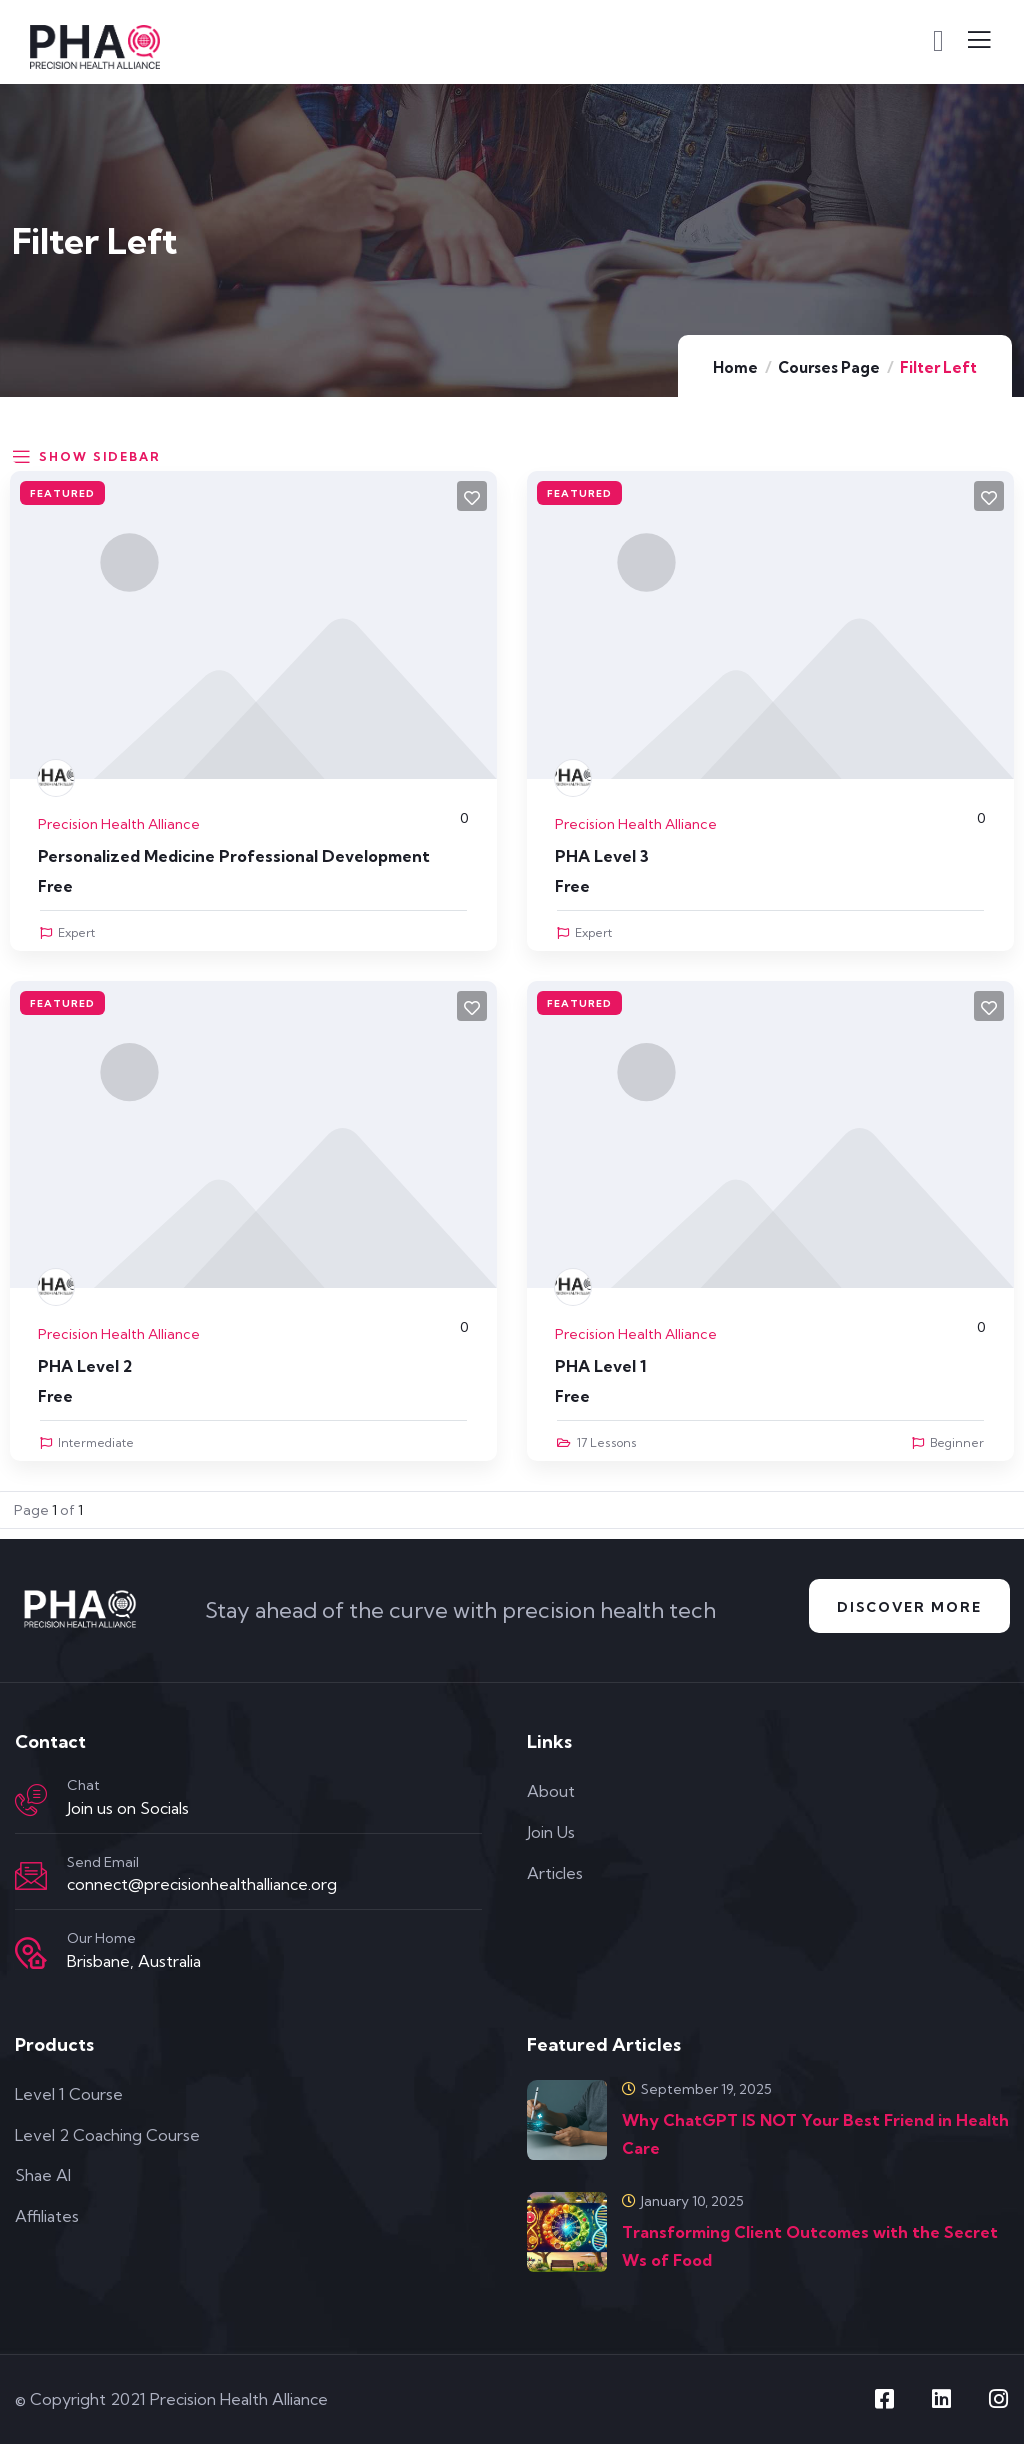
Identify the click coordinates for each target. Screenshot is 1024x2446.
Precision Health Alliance (119, 824)
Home (735, 367)
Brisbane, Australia (134, 1964)
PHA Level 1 (600, 1366)
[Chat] (31, 1803)
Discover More (905, 1608)
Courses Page (829, 367)
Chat (83, 1788)
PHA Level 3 (602, 856)
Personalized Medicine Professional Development (234, 856)
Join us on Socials (128, 1811)
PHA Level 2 (85, 1366)
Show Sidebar (85, 455)
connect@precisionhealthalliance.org (202, 1887)
